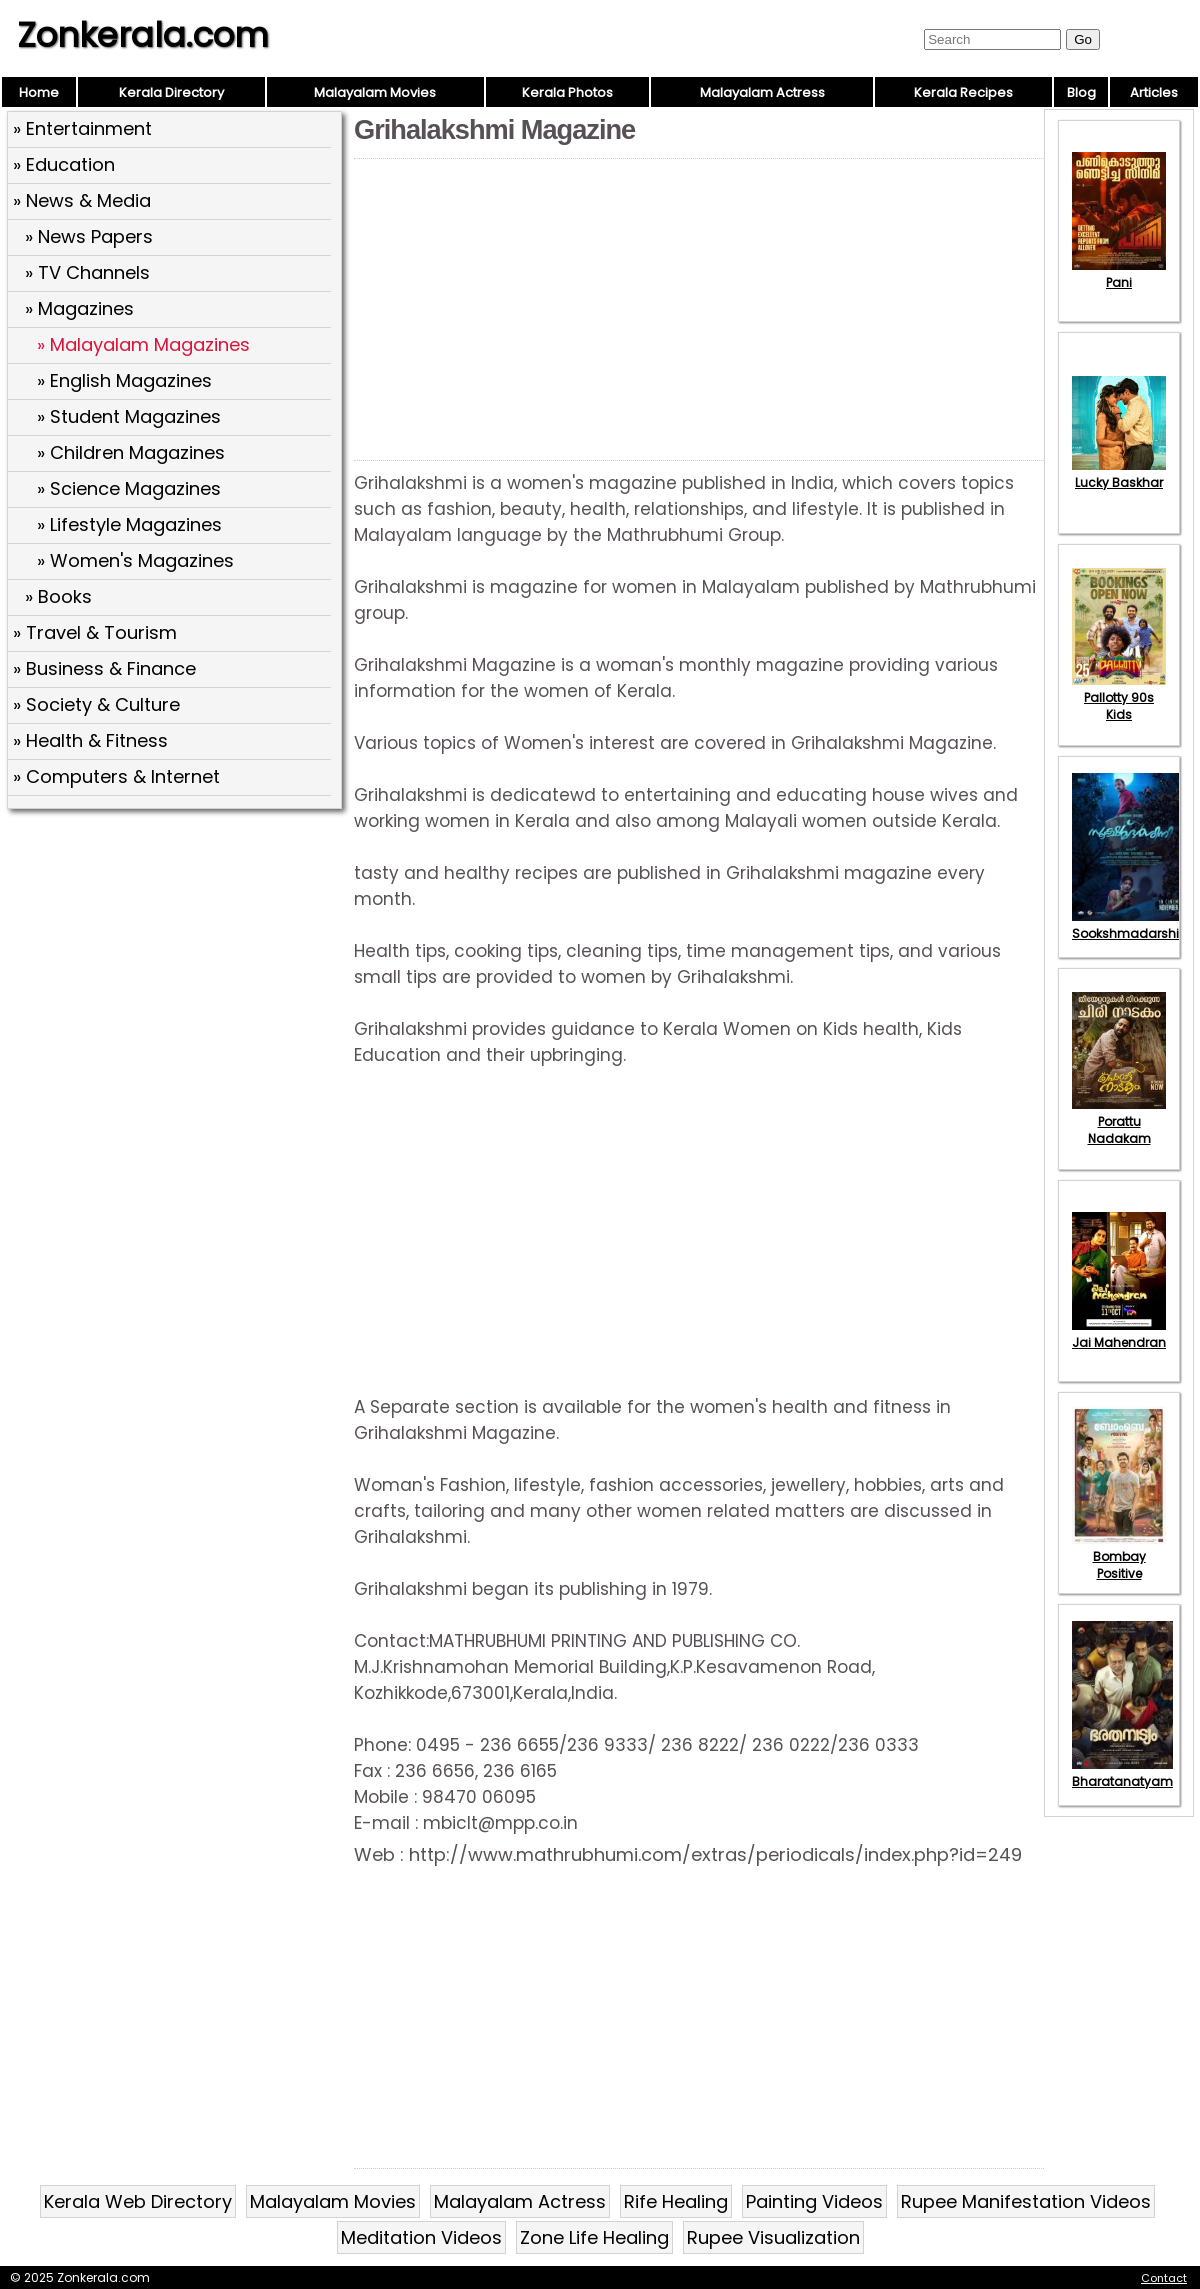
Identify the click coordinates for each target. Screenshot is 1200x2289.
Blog (1081, 92)
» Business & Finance (104, 668)
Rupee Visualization (773, 2237)
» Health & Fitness (90, 740)
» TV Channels (87, 272)
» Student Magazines (129, 416)
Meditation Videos (421, 2237)
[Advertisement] (177, 961)
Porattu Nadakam (1119, 1121)
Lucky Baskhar (1119, 474)
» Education (64, 164)
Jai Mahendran (1119, 1334)
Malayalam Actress (762, 92)
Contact (1164, 2278)
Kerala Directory (171, 92)
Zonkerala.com (143, 35)
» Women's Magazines (135, 560)
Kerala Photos (567, 92)
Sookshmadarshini (1131, 925)
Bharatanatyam (1122, 1773)
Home (39, 92)
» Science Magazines (129, 488)
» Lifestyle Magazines (129, 524)
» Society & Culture (96, 704)
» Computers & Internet (116, 776)
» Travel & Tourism (95, 632)
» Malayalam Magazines (143, 344)
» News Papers (89, 236)
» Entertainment (82, 128)
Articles (1154, 92)
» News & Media (82, 200)
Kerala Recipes (963, 92)
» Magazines (79, 308)
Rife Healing (676, 2201)
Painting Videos (814, 2201)
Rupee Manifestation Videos (1026, 2201)
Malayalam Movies (375, 92)
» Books (58, 596)
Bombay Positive (1119, 1556)
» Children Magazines (131, 452)
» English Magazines (124, 380)
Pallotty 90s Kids (1119, 697)
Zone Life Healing (594, 2237)
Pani (1119, 274)
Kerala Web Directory (138, 2201)
